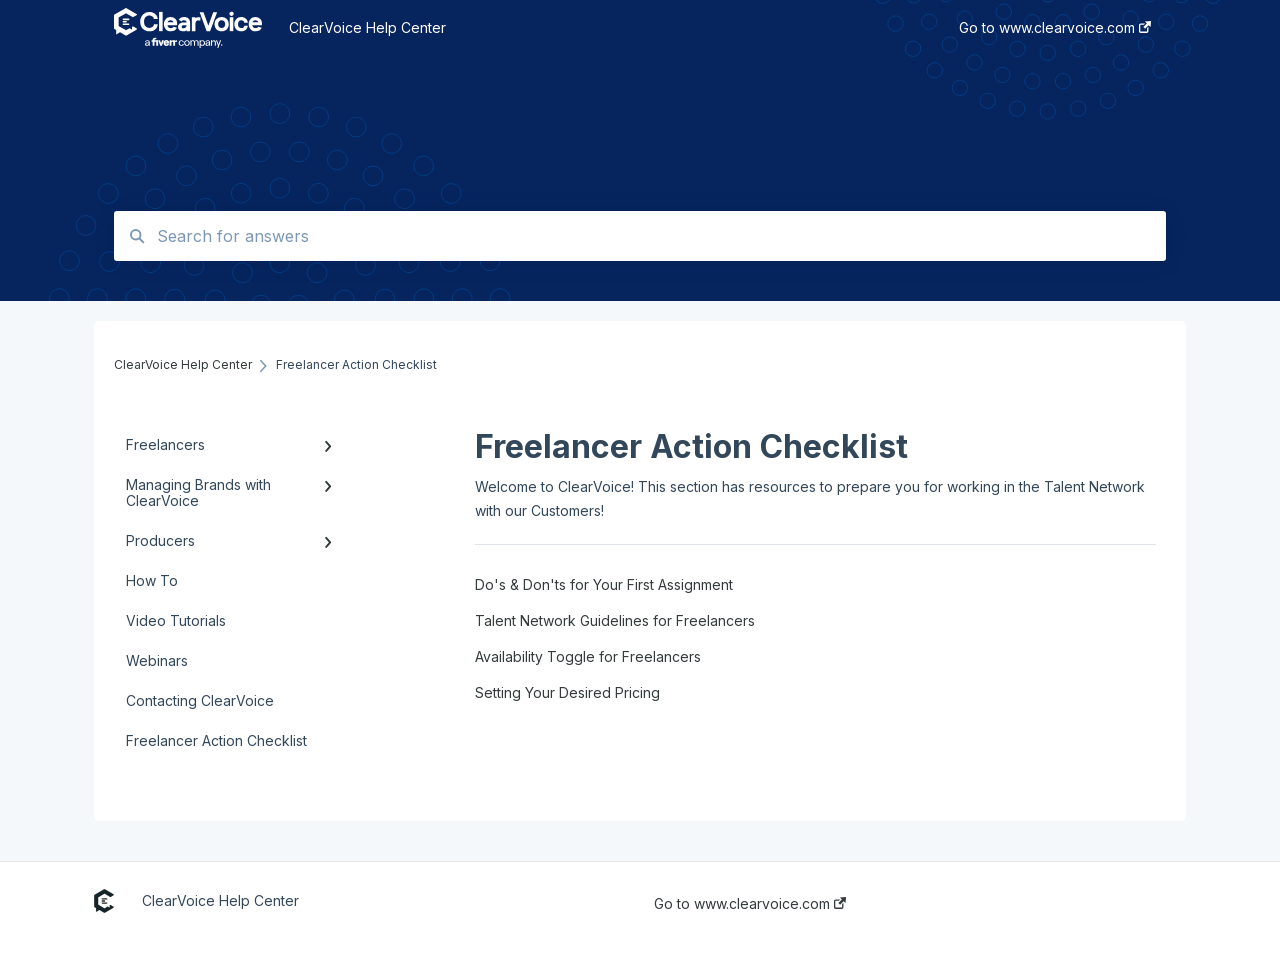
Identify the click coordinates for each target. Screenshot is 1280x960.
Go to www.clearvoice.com (750, 904)
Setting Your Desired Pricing (567, 692)
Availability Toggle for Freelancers (588, 656)
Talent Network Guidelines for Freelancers (615, 620)
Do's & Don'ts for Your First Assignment (604, 584)
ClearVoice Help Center (367, 27)
